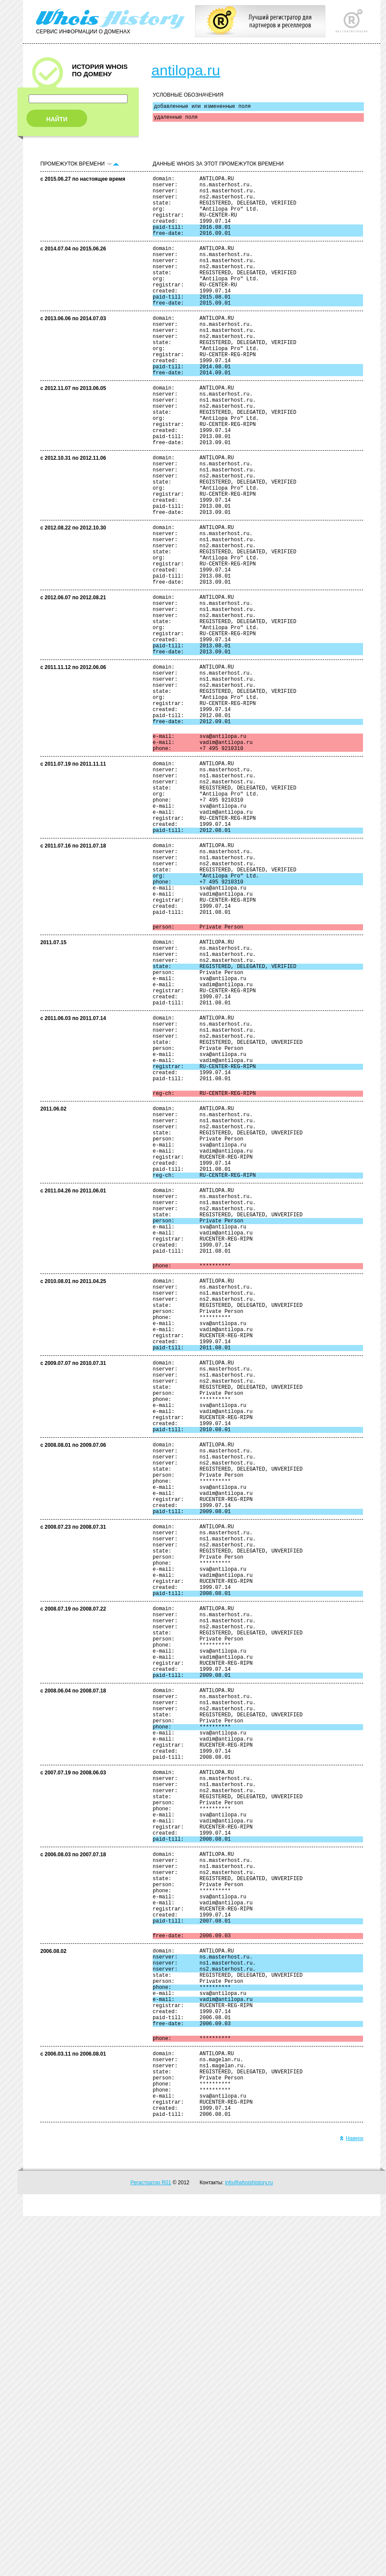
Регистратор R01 (151, 2543)
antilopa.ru (185, 70)
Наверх (351, 2498)
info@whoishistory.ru (249, 2543)
